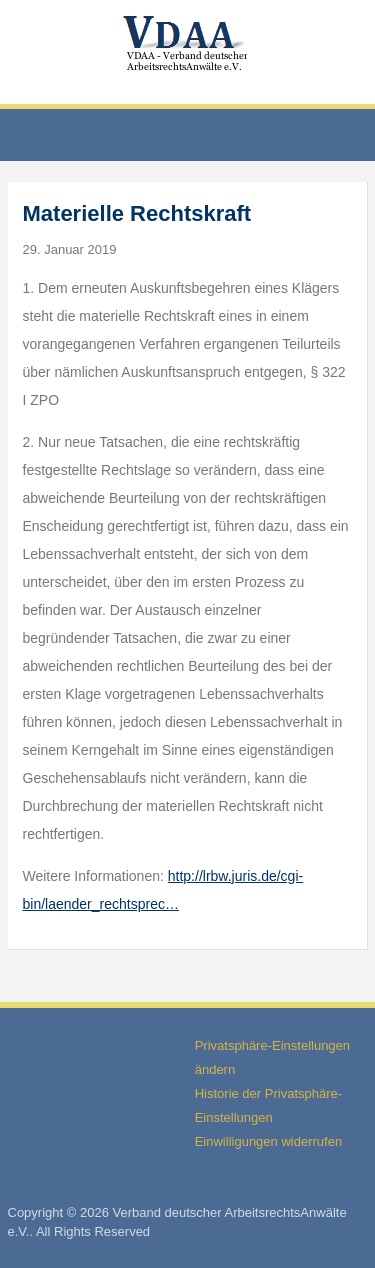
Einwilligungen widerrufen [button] (268, 1141)
